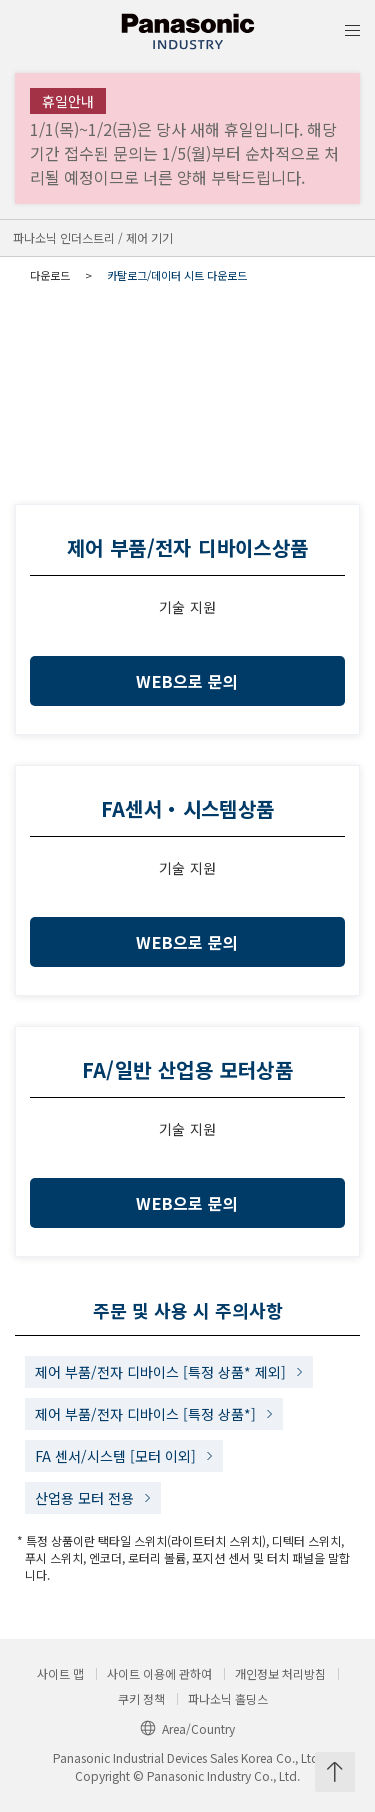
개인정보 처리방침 (280, 1674)
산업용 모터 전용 (84, 1498)
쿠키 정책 (141, 1699)
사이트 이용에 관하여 (159, 1674)
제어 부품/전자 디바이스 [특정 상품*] (145, 1414)
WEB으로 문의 (187, 681)
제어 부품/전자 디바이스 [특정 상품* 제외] (160, 1372)
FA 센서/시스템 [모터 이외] (115, 1456)
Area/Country (187, 1728)
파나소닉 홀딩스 (228, 1699)
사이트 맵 (60, 1674)
